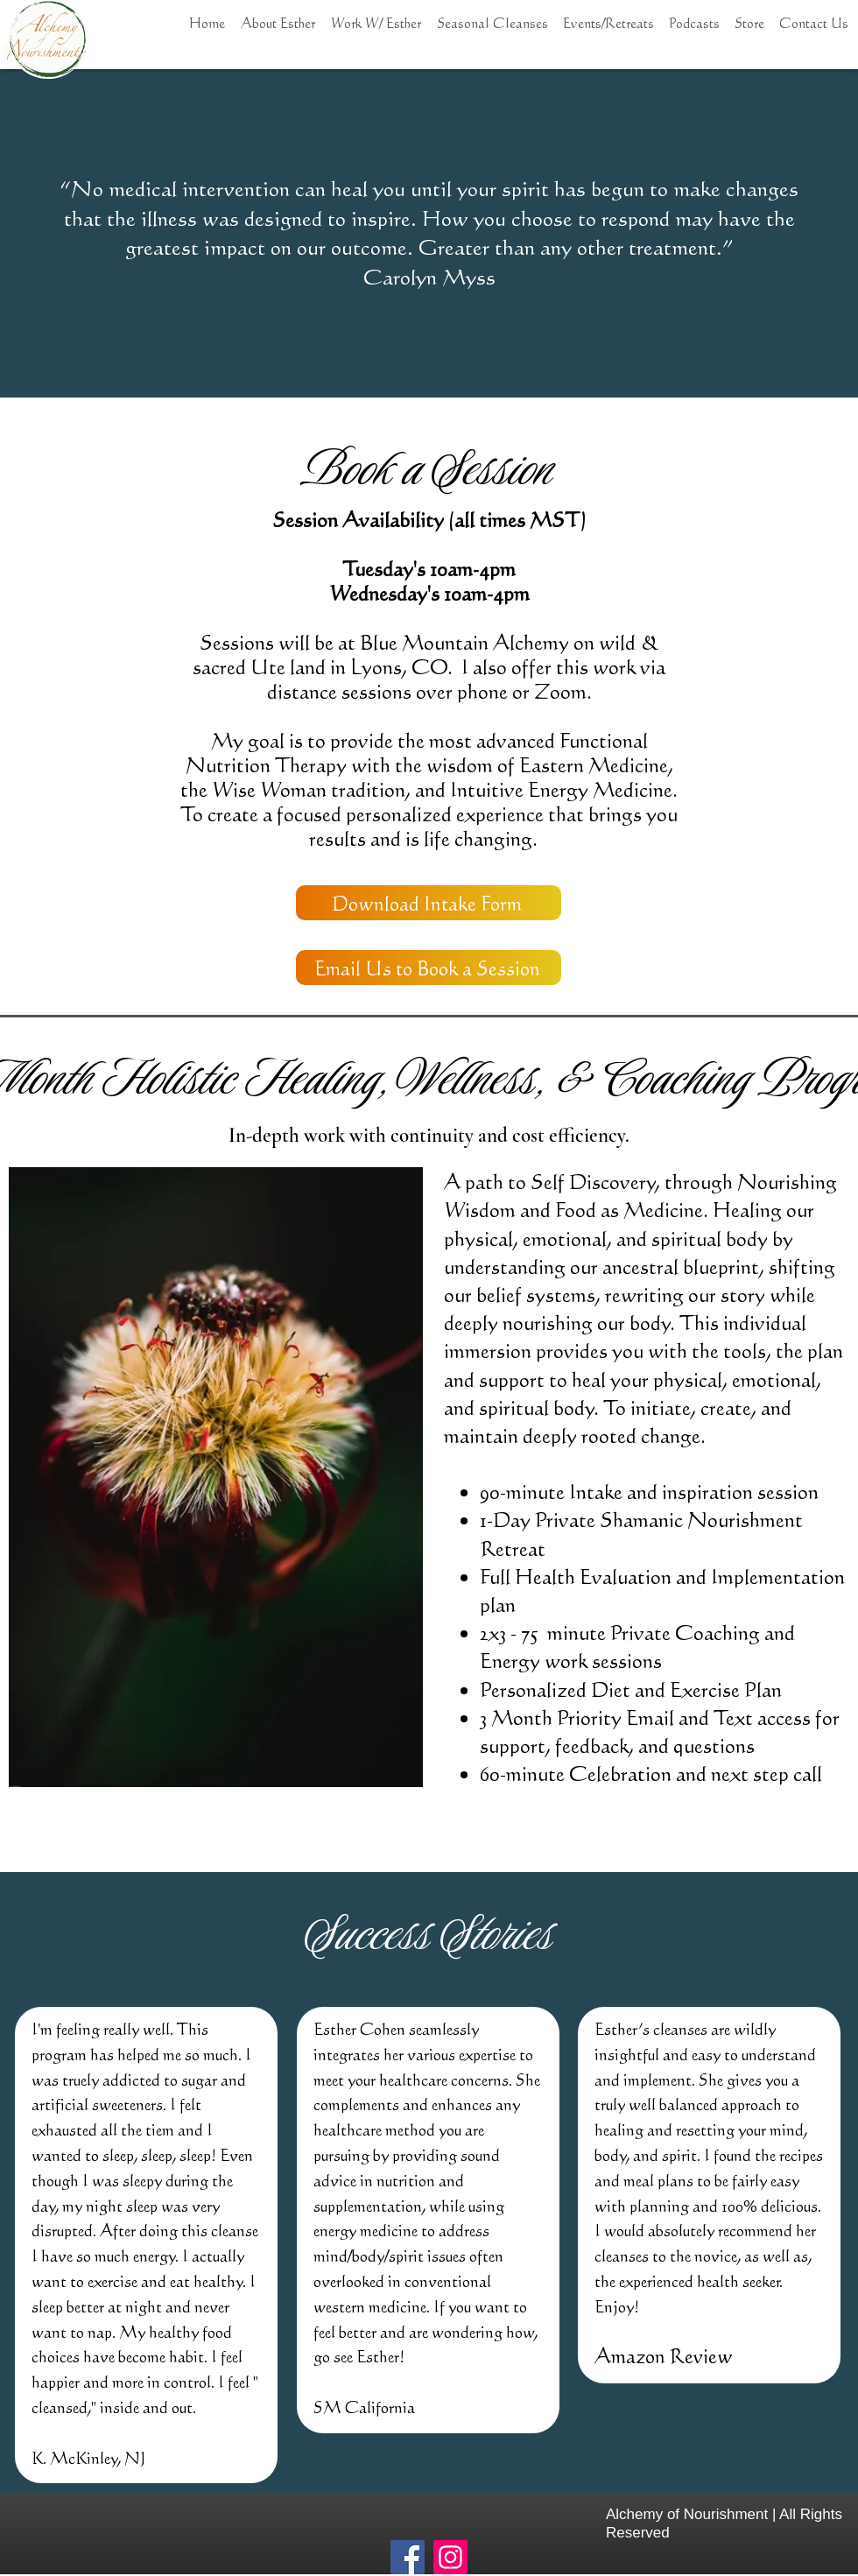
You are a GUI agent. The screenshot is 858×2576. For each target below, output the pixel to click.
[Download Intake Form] (428, 902)
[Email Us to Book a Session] (428, 967)
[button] (376, 15)
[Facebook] (407, 2557)
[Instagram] (450, 2557)
